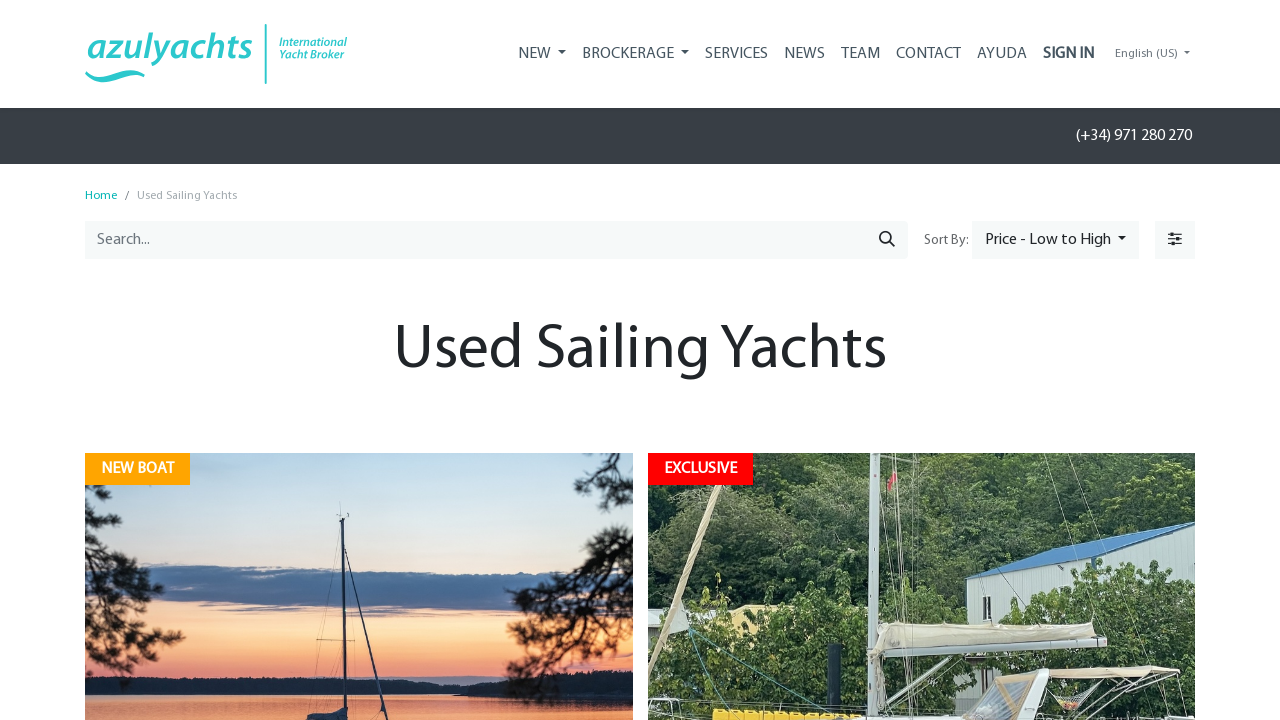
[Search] (887, 240)
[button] (1055, 240)
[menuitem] (736, 54)
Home (101, 196)
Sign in (1068, 54)
